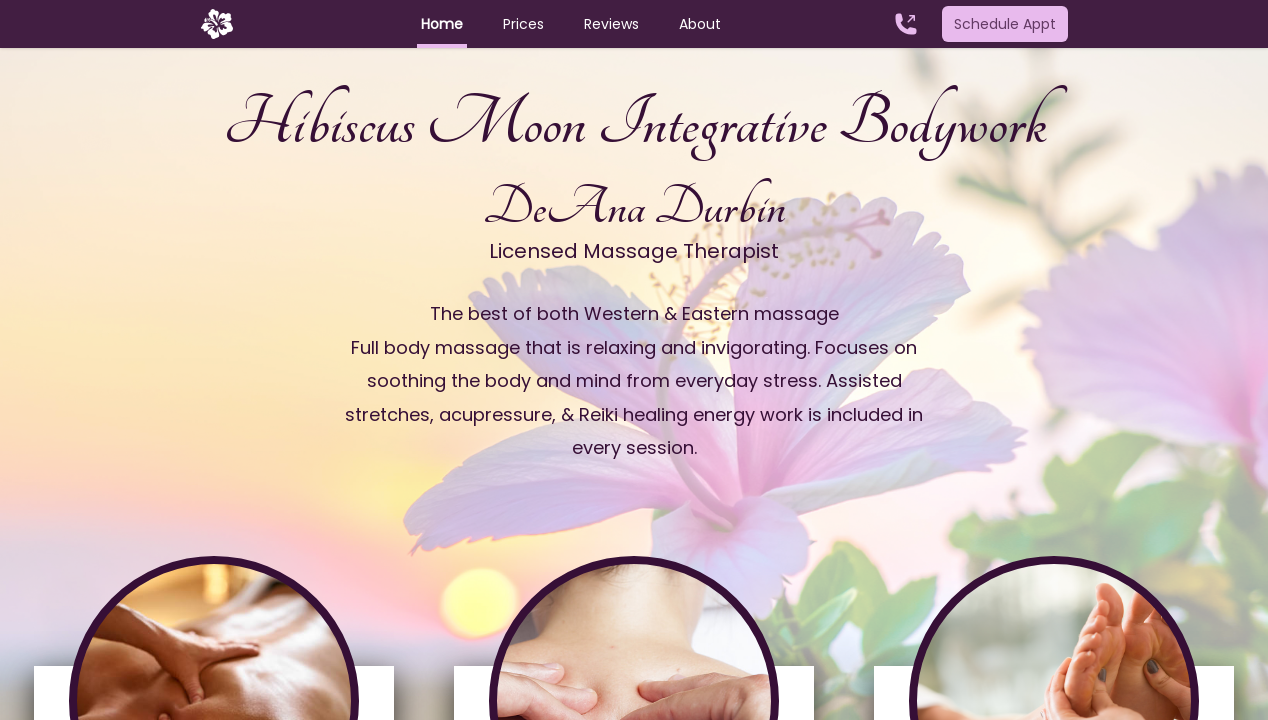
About (700, 24)
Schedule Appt (1005, 24)
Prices (523, 24)
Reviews (611, 24)
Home (442, 24)
